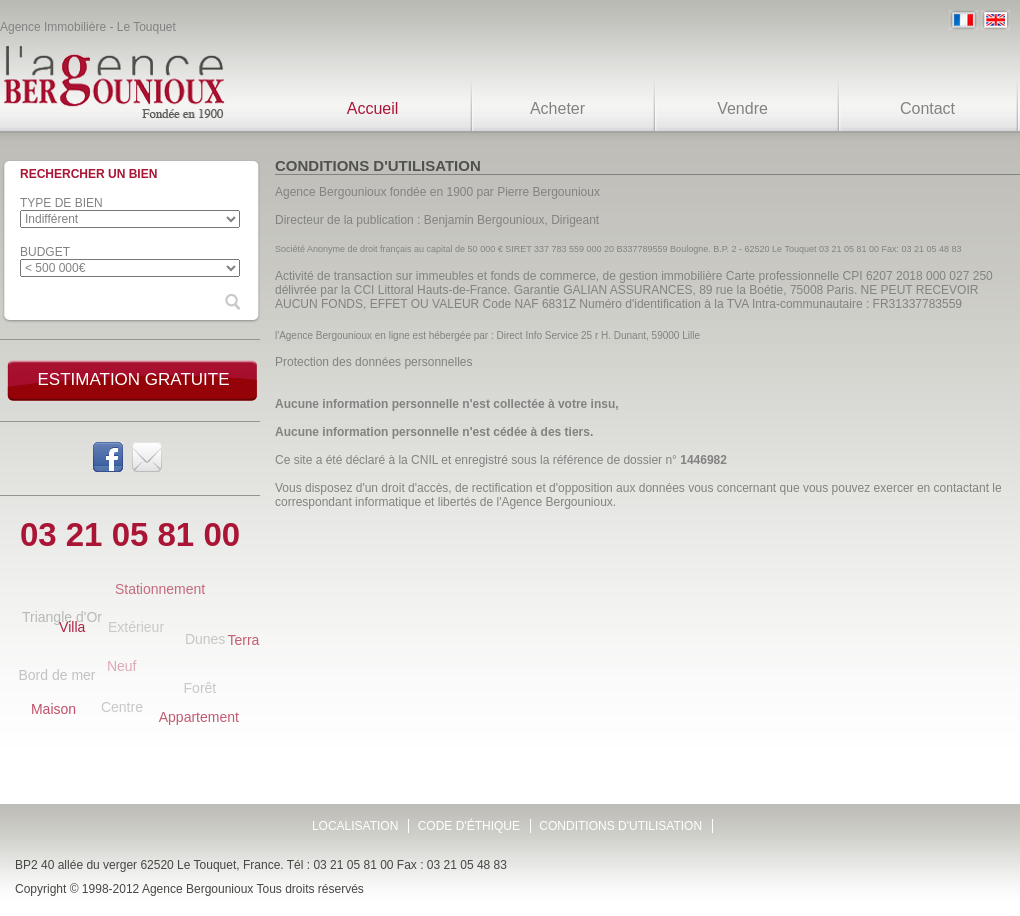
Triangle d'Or (62, 617)
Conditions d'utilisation (620, 826)
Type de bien (61, 203)
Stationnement (160, 589)
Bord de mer (56, 675)
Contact (927, 108)
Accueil (373, 108)
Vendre (742, 108)
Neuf (122, 666)
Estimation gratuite (133, 379)
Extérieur (136, 627)
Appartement (199, 717)
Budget (45, 252)
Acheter (557, 108)
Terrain (248, 640)
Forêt (200, 688)
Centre (122, 707)
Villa (72, 627)
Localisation (355, 826)
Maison (53, 709)
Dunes (205, 639)
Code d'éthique (469, 826)
